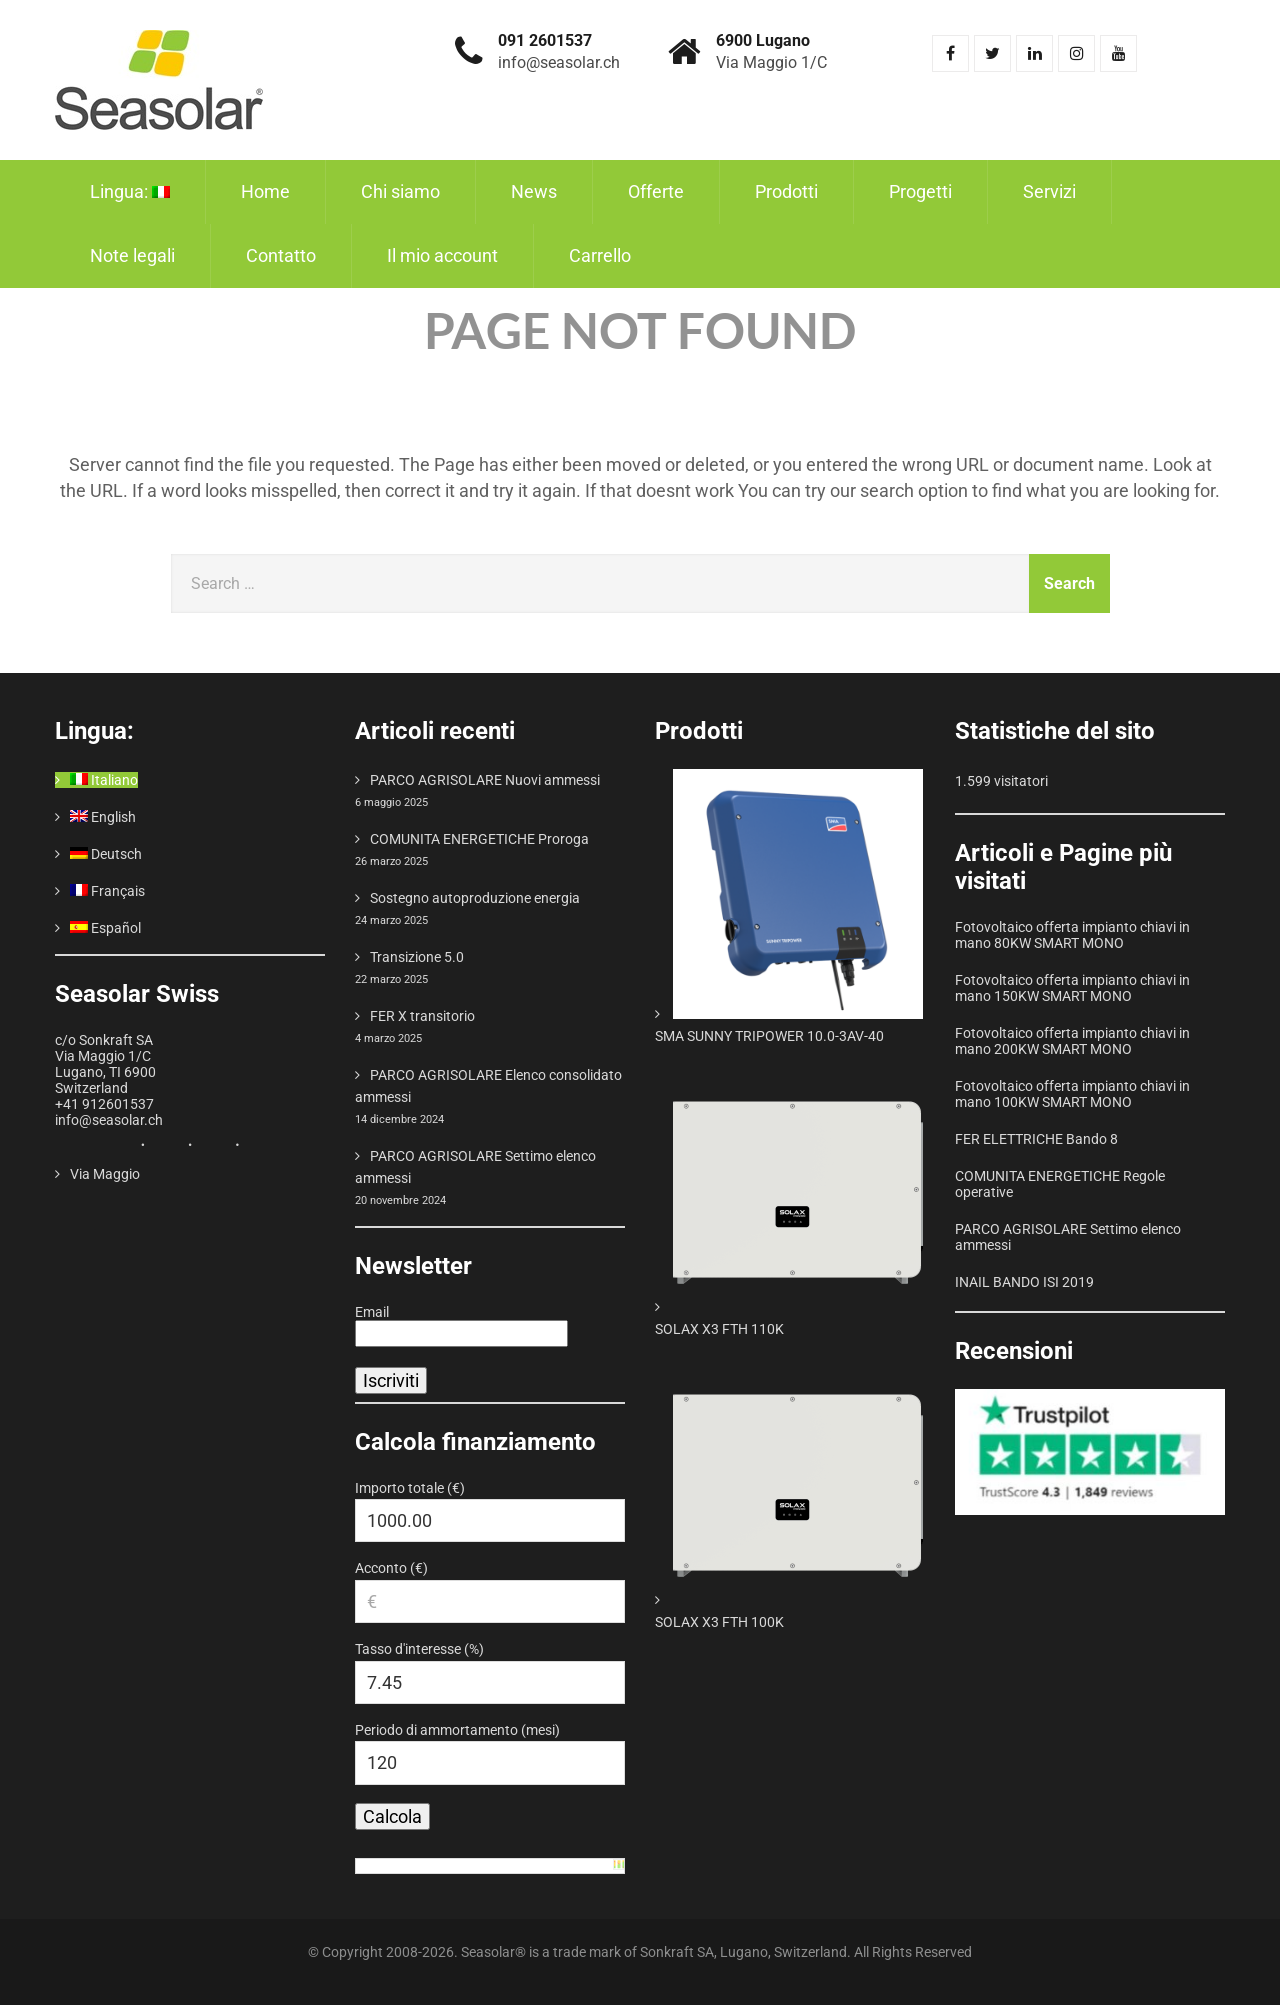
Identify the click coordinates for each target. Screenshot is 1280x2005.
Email (372, 1312)
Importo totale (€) (410, 1488)
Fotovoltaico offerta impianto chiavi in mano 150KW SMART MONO (1072, 988)
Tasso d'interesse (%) (419, 1649)
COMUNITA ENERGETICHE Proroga (479, 839)
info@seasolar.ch (109, 1120)
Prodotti (786, 191)
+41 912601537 (104, 1104)
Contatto (281, 255)
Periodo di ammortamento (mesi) (457, 1730)
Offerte (656, 191)
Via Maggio (105, 1174)
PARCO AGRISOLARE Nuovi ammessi (485, 780)
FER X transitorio (422, 1016)
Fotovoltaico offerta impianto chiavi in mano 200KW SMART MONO (1072, 1041)
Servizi (1049, 191)
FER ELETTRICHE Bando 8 (1036, 1139)
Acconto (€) (391, 1568)
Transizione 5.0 (417, 957)
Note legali (132, 255)
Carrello (600, 255)
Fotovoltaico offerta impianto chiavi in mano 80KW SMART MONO (1072, 935)
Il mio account (442, 255)
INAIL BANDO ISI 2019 (1024, 1282)
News (534, 191)
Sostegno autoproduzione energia (475, 898)
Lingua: (130, 191)
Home (265, 191)
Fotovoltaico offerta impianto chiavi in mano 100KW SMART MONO (1072, 1094)
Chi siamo (400, 191)
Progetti (920, 191)
